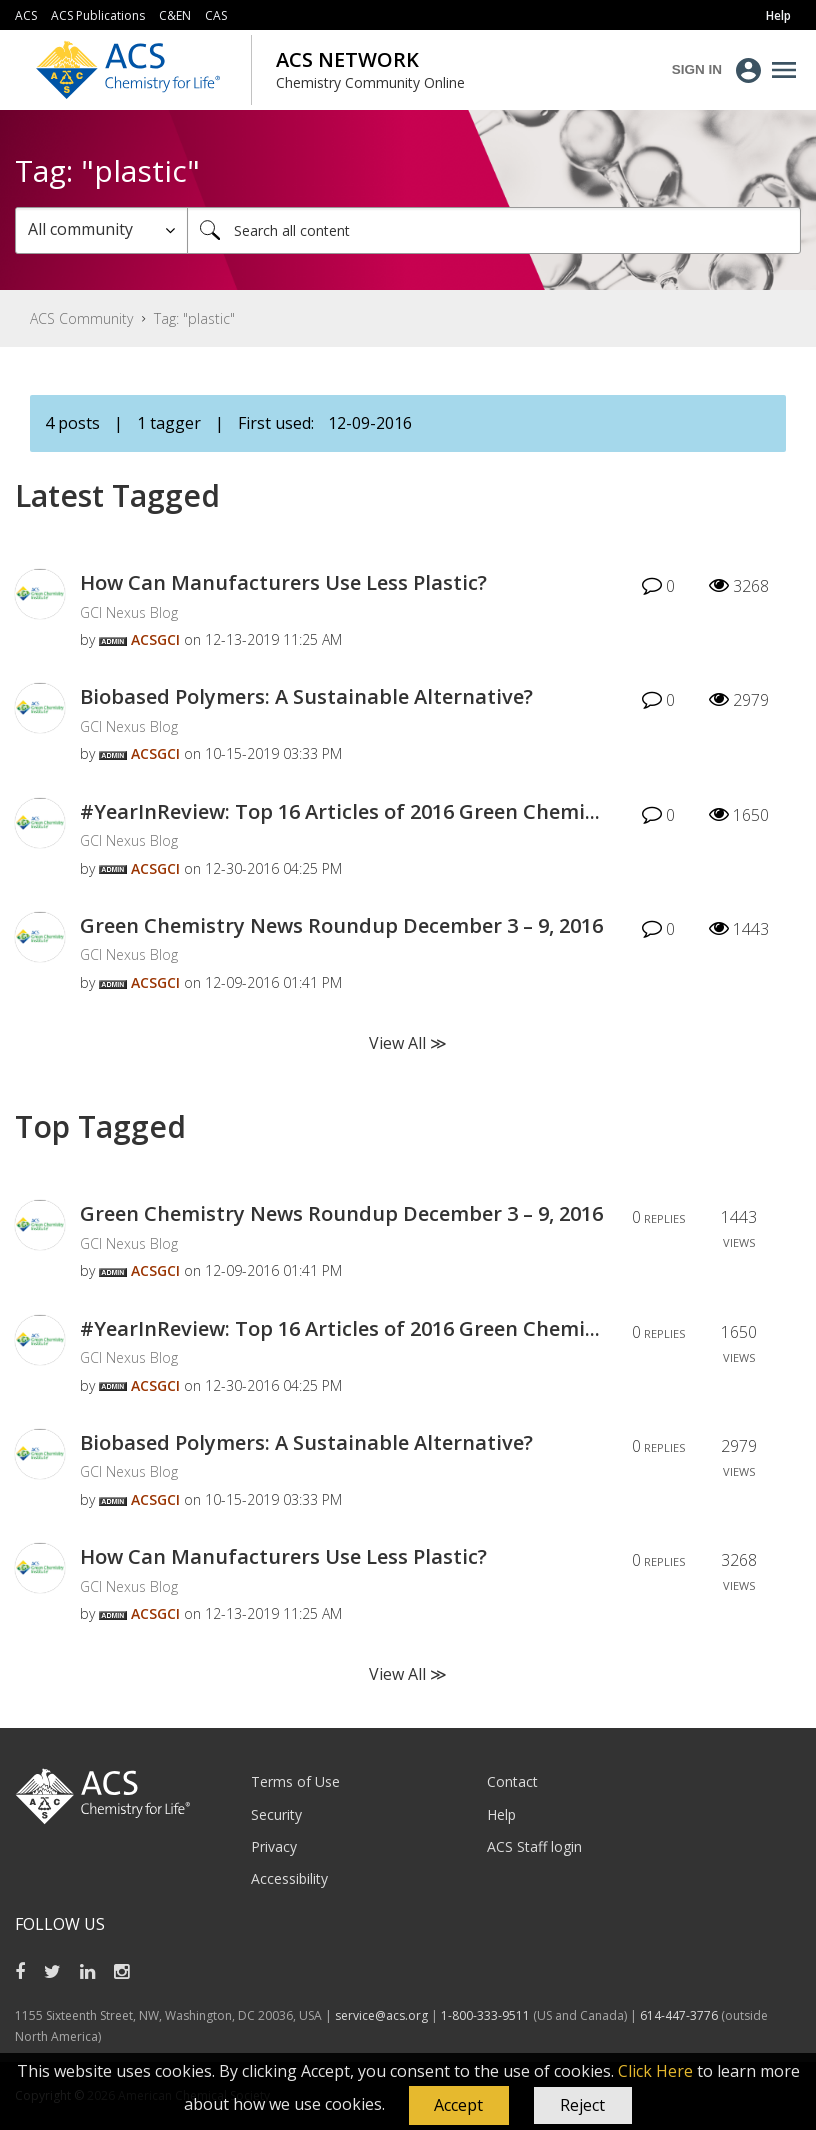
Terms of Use (295, 1781)
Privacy (274, 1846)
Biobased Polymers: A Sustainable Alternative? (306, 696)
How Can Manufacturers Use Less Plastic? (283, 582)
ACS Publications (98, 15)
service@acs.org (381, 2015)
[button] (459, 2106)
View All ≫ (408, 1043)
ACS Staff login (534, 1846)
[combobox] (494, 230)
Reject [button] (582, 2105)
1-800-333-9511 (485, 2015)
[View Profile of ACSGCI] (155, 639)
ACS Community (81, 318)
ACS (26, 15)
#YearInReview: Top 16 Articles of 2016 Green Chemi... (340, 811)
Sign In (697, 69)
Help (501, 1814)
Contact (512, 1781)
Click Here (655, 2071)
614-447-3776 (680, 2015)
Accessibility (289, 1878)
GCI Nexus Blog (129, 612)
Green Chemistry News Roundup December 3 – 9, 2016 (341, 925)
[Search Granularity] (101, 230)
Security (276, 1814)
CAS (216, 15)
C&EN (175, 15)
